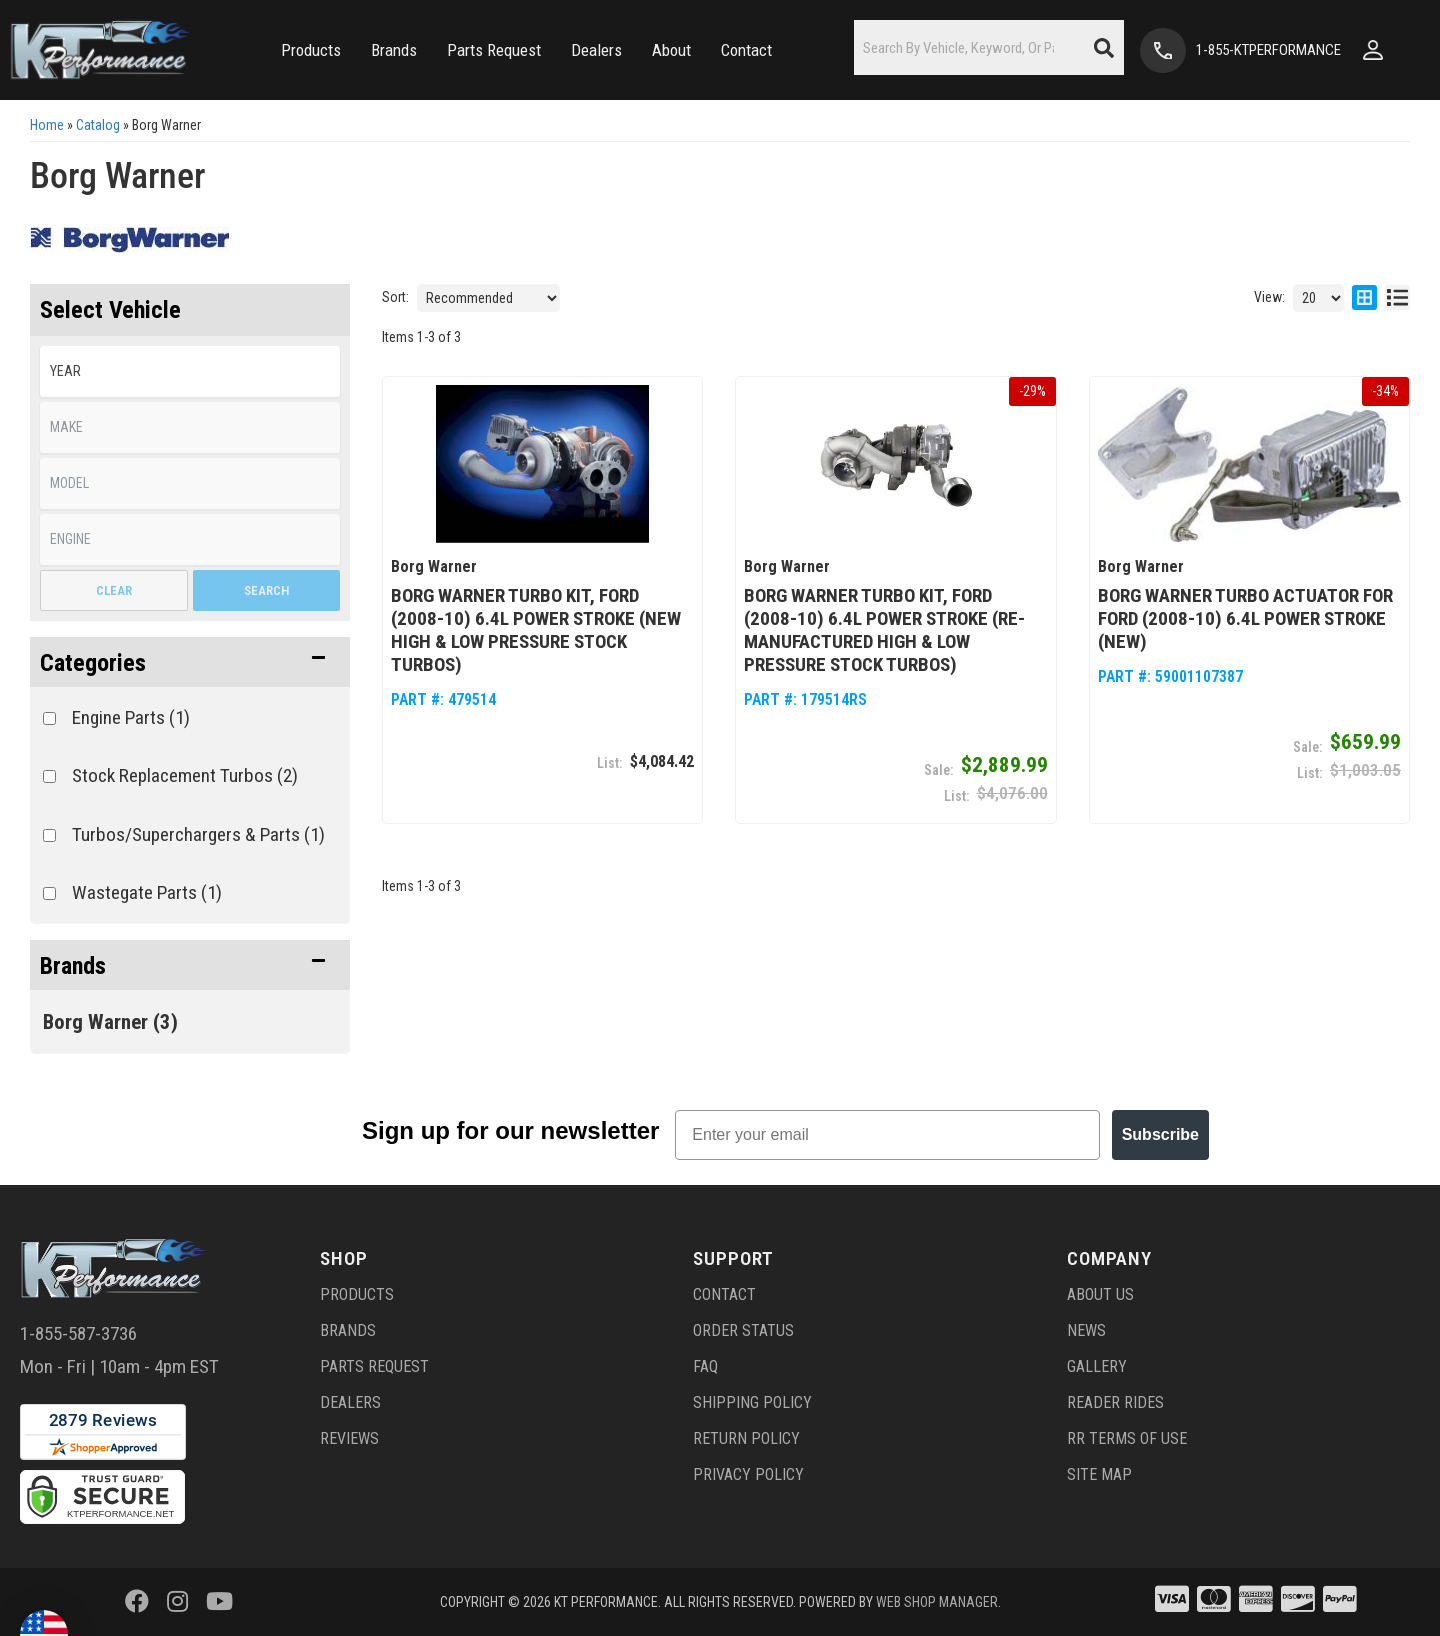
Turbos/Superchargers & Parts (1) (198, 834)
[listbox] (190, 371)
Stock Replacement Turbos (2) (185, 775)
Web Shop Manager (937, 1602)
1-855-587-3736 (78, 1333)
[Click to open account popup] (1381, 50)
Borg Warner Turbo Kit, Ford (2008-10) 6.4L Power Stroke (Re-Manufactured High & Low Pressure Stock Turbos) (884, 630)
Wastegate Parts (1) (147, 892)
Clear (114, 590)
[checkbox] (49, 718)
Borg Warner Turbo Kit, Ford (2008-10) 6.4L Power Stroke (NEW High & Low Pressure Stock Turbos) (536, 630)
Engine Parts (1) (131, 717)
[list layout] (1397, 298)
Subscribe (1160, 1134)
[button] (306, 50)
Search (266, 590)
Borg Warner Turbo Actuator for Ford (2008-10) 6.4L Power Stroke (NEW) (1245, 618)
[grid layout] (1364, 298)
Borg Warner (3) (110, 1022)
